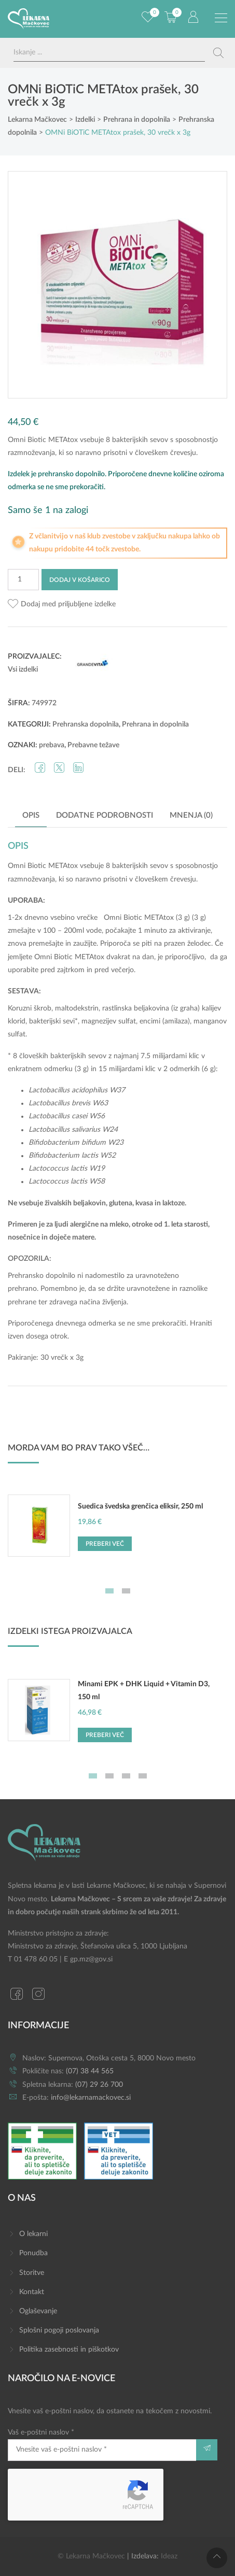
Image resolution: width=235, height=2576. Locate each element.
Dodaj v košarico (79, 580)
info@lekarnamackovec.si (91, 2097)
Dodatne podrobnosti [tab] (104, 815)
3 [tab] (126, 1775)
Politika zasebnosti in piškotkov (69, 2349)
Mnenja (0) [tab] (191, 815)
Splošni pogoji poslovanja (59, 2330)
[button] (62, 604)
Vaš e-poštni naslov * (102, 2444)
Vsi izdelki (23, 669)
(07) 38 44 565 (90, 2071)
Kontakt (31, 2292)
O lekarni (33, 2234)
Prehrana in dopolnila (155, 724)
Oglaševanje (38, 2311)
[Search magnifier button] (218, 53)
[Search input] (109, 53)
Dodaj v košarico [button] (184, 2562)
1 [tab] (109, 1590)
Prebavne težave (93, 745)
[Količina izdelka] (23, 579)
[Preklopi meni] (221, 18)
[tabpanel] (117, 1531)
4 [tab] (143, 1775)
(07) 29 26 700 (99, 2084)
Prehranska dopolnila (85, 724)
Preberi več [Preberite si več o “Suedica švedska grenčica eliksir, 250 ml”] (105, 1544)
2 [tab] (126, 1590)
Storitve (31, 2272)
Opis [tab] (30, 815)
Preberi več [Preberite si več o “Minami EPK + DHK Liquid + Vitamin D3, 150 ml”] (105, 1735)
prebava (51, 745)
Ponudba (33, 2253)
